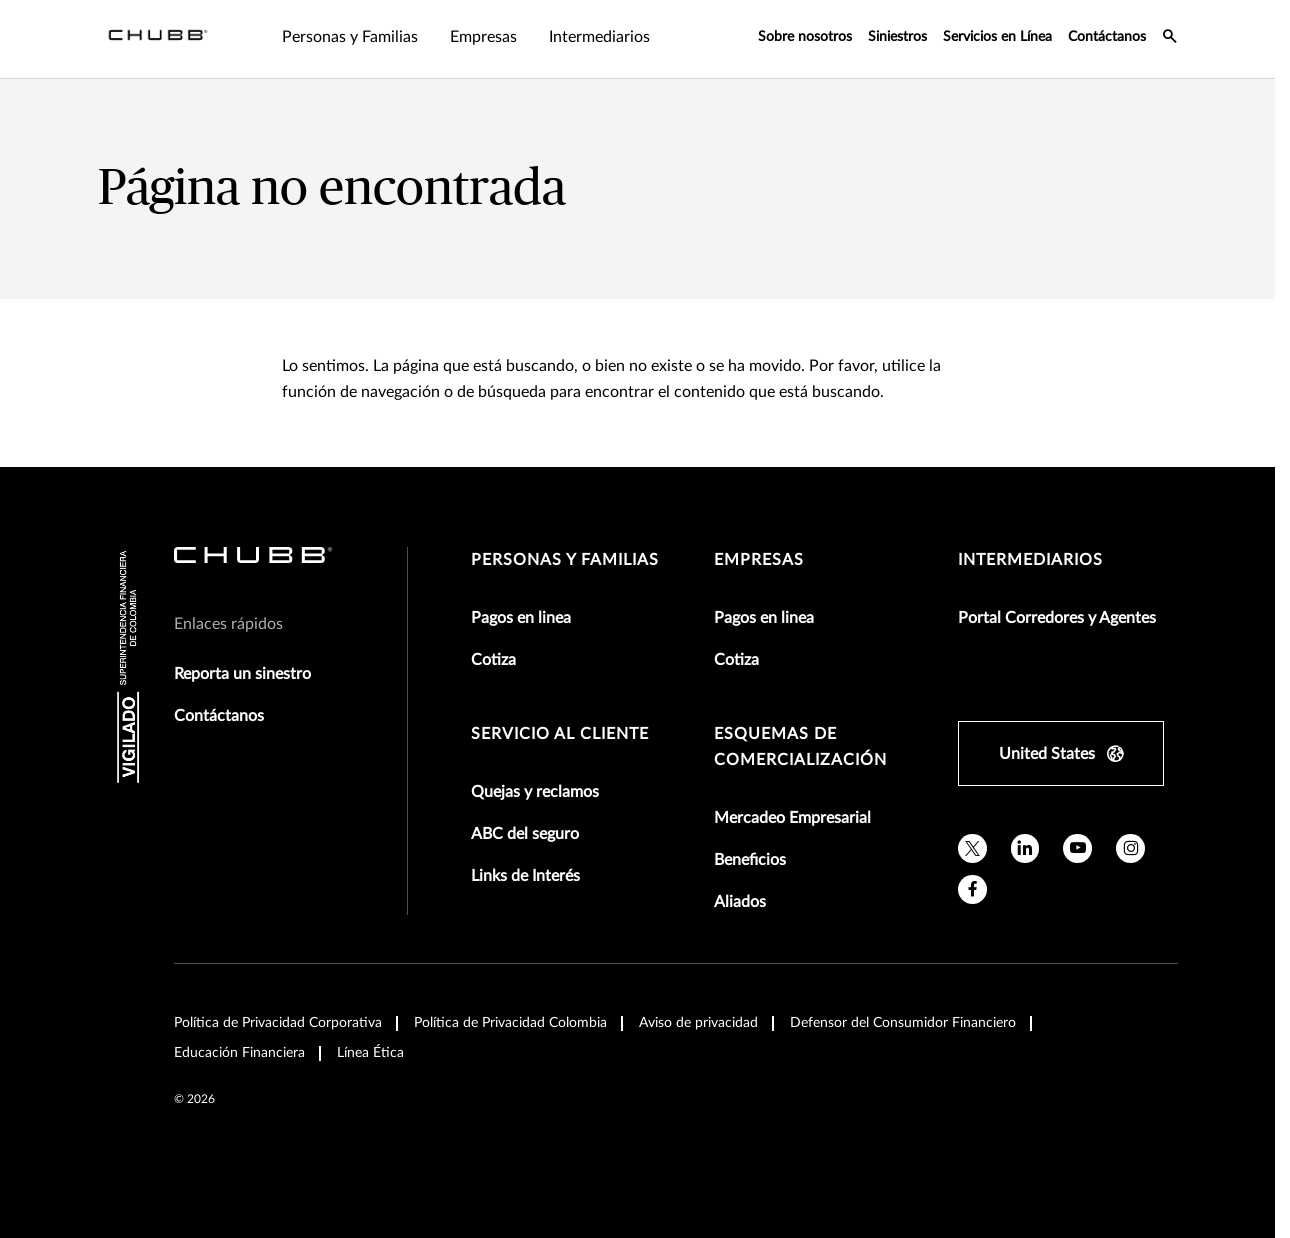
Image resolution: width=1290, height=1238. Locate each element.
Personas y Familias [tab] (350, 37)
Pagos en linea (521, 618)
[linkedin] (1025, 848)
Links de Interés (525, 876)
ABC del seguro (525, 834)
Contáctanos (1107, 37)
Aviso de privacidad (698, 1023)
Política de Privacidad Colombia (510, 1023)
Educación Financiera (239, 1053)
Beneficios (750, 860)
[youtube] (1077, 848)
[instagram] (1130, 848)
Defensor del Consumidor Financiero (903, 1023)
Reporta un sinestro (242, 674)
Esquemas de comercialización (800, 747)
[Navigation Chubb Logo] (158, 39)
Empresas (759, 560)
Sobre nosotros (805, 37)
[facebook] (972, 889)
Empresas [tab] (483, 37)
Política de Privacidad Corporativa (278, 1023)
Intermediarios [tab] (599, 37)
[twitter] (972, 848)
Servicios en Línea (997, 37)
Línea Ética (370, 1053)
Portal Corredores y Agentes (1057, 618)
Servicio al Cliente (560, 734)
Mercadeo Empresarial (792, 818)
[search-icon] (1170, 39)
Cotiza (493, 660)
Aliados (740, 902)
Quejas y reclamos (535, 792)
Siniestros (897, 37)
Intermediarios (1030, 560)
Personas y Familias (565, 560)
